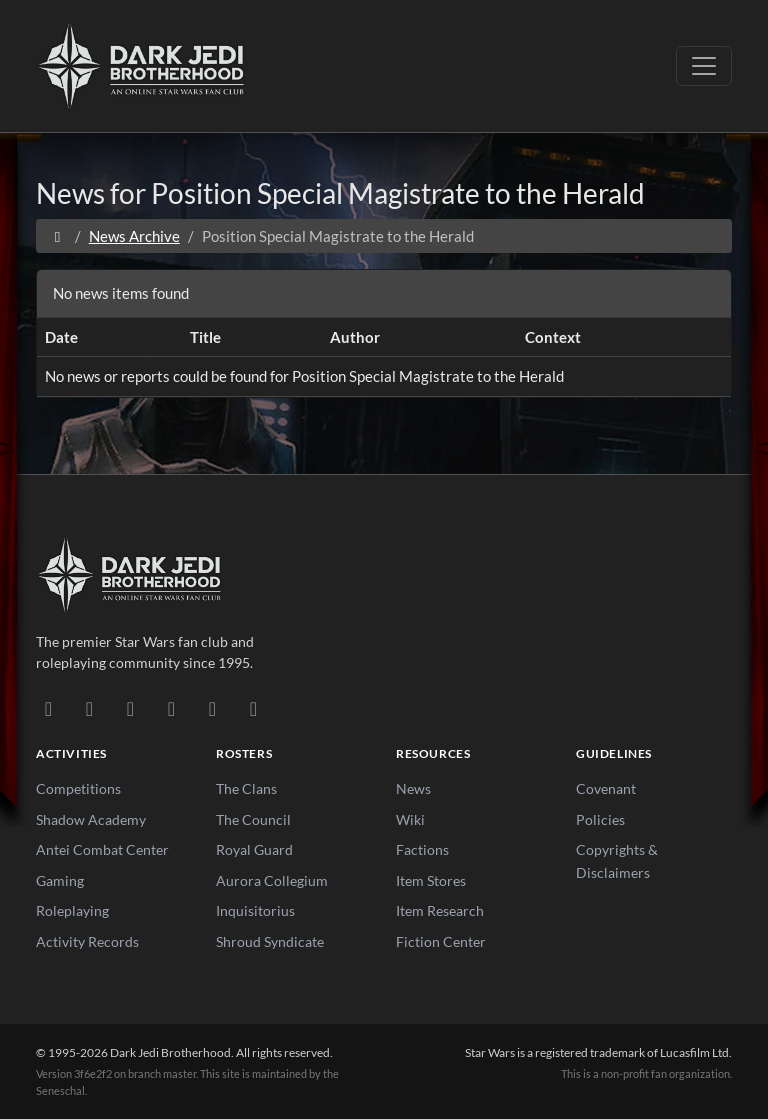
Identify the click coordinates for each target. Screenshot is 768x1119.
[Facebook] (130, 708)
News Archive (134, 236)
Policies (600, 819)
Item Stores (431, 880)
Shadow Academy (91, 819)
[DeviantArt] (89, 708)
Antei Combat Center (102, 849)
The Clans (246, 788)
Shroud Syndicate (270, 941)
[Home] (57, 236)
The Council (253, 819)
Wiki (410, 819)
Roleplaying (72, 910)
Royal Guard (254, 849)
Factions (422, 849)
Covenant (606, 788)
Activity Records (87, 941)
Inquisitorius (255, 910)
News (413, 788)
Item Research (440, 910)
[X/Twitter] (212, 708)
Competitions (78, 788)
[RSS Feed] (253, 708)
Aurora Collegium (272, 880)
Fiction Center (441, 941)
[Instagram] (171, 708)
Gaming (60, 880)
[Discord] (48, 708)
